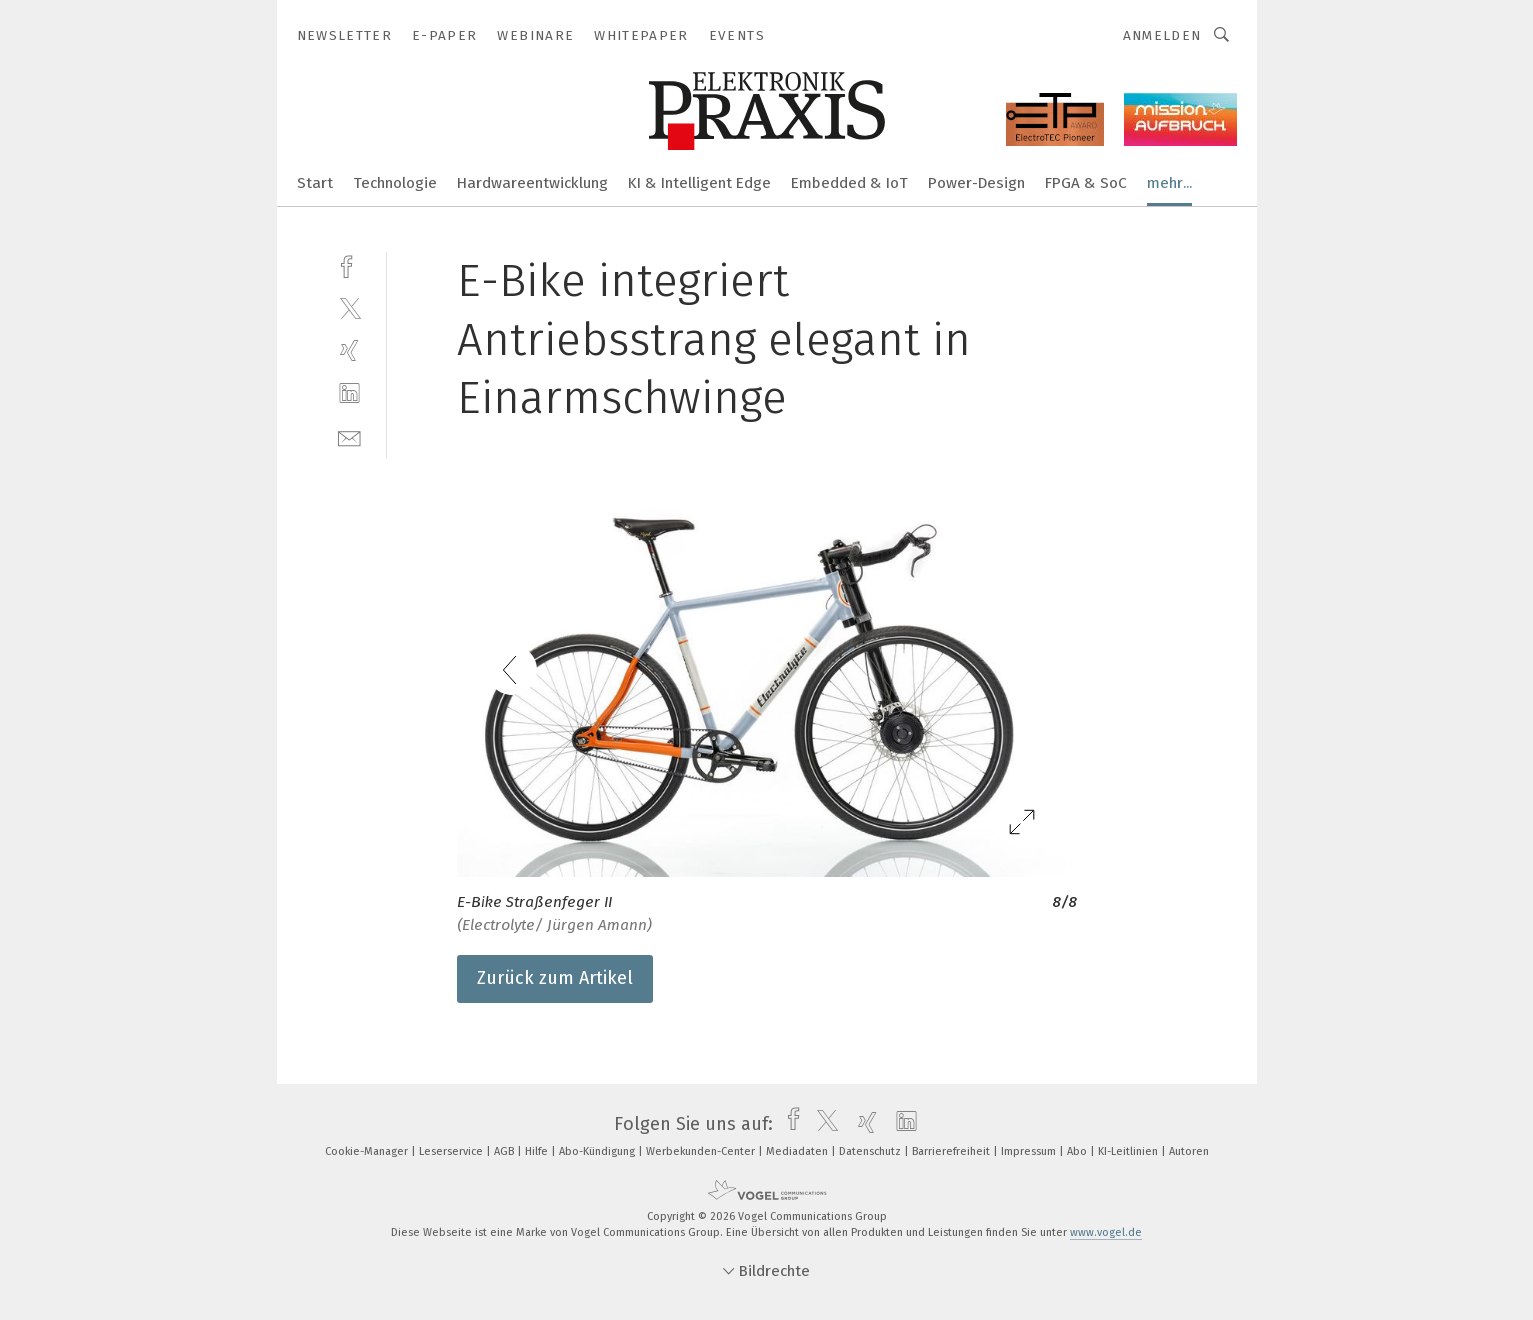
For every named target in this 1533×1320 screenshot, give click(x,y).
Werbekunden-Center (702, 1151)
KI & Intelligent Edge (699, 183)
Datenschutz (871, 1151)
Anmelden (1162, 35)
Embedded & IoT (849, 183)
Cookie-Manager (368, 1151)
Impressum (1030, 1151)
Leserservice (452, 1151)
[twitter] (349, 307)
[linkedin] (349, 393)
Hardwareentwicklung (532, 183)
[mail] (349, 436)
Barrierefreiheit (952, 1151)
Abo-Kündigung (598, 1151)
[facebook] (349, 264)
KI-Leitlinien (1129, 1151)
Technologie (395, 183)
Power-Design (976, 183)
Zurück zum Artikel (555, 978)
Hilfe (538, 1151)
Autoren (1189, 1151)
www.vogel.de (1106, 1232)
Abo (1078, 1151)
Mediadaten (798, 1151)
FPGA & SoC (1086, 183)
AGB (505, 1151)
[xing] (349, 350)
